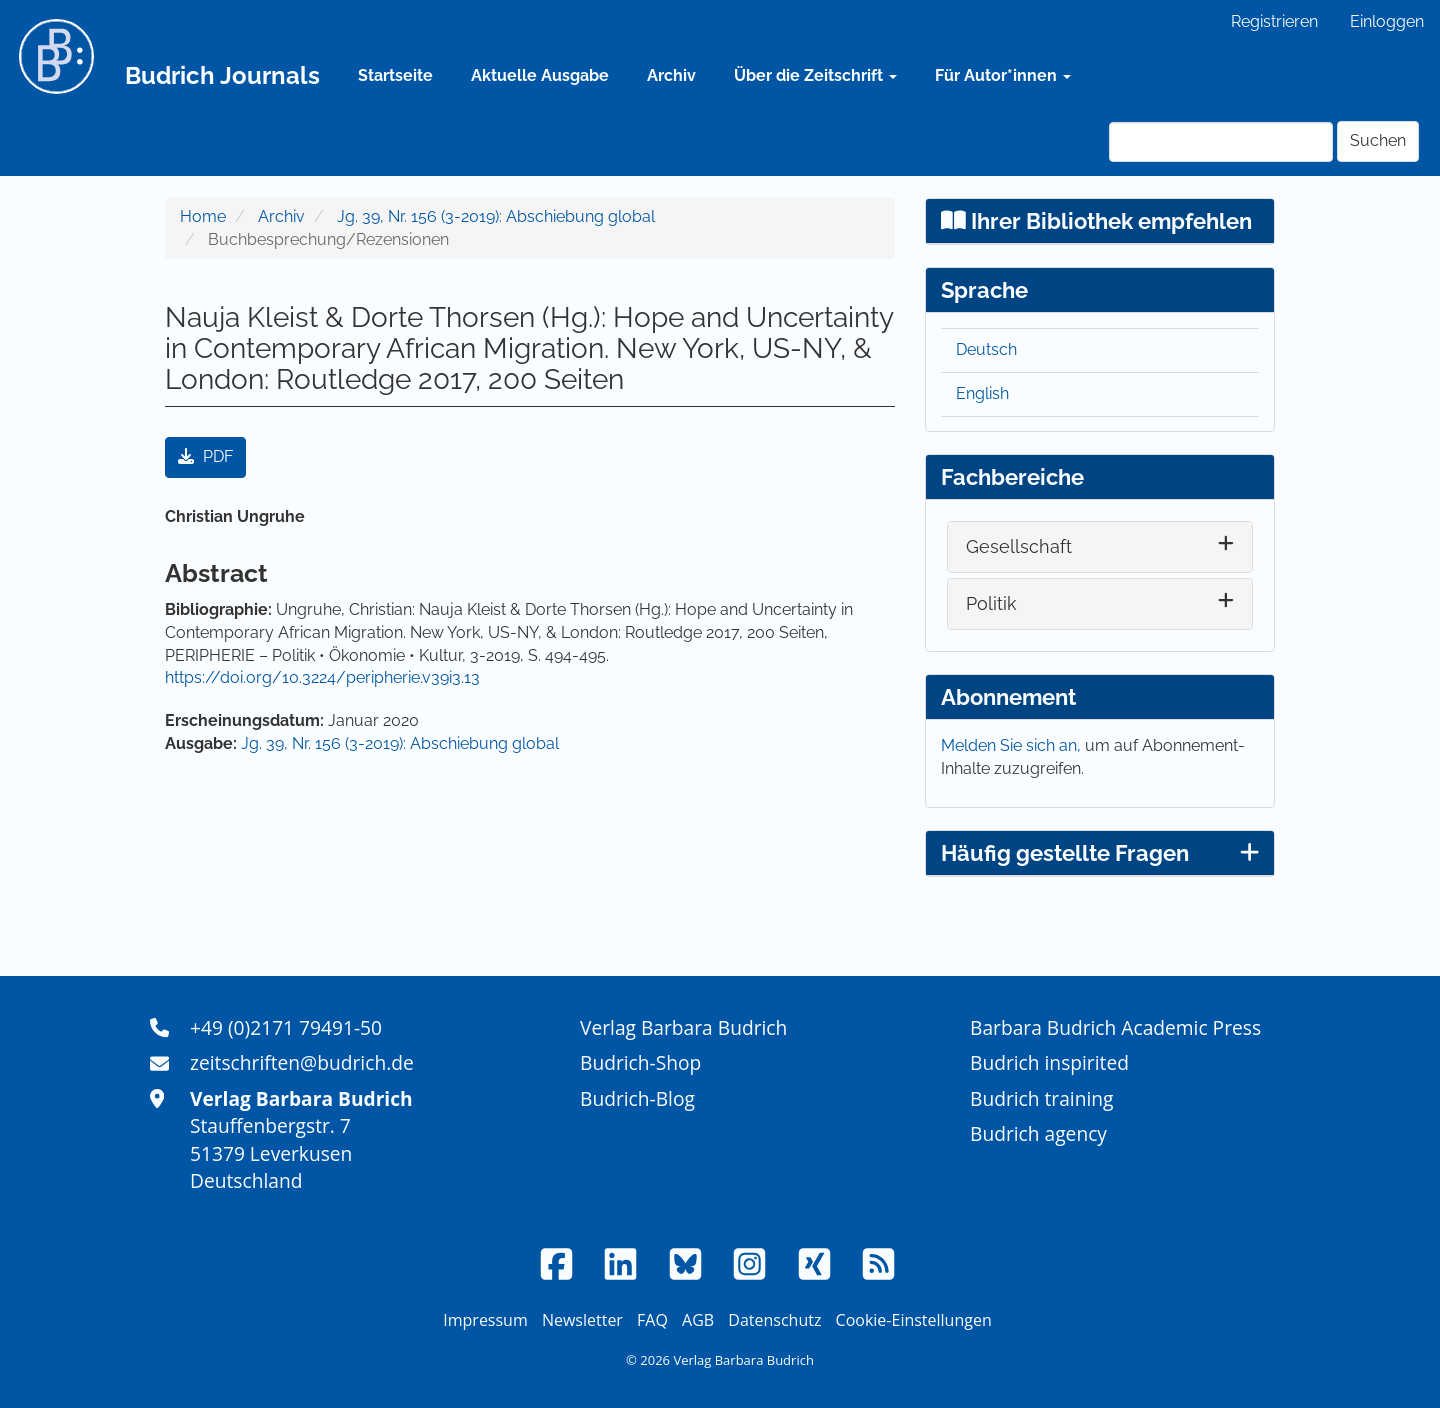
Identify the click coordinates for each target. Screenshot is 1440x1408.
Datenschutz (774, 1320)
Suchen (1378, 140)
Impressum (485, 1320)
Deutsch (986, 349)
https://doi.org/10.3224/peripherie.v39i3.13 (322, 677)
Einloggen (1387, 21)
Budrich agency (1038, 1133)
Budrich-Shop (640, 1062)
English (982, 393)
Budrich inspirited (1049, 1062)
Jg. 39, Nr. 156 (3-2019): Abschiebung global (496, 216)
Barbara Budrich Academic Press (1115, 1027)
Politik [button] (991, 603)
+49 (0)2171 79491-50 (286, 1027)
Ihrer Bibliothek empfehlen (1096, 221)
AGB (698, 1320)
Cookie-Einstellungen (914, 1320)
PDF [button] (205, 456)
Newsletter (582, 1320)
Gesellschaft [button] (1019, 546)
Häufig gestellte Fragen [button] (1100, 853)
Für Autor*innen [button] (1003, 75)
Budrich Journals (222, 75)
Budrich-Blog (637, 1098)
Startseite (395, 75)
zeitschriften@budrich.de (302, 1062)
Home (203, 216)
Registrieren (1274, 21)
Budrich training (1042, 1098)
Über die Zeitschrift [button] (815, 75)
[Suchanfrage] (1221, 142)
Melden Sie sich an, (1013, 745)
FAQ (652, 1320)
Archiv (671, 75)
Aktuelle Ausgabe (540, 75)
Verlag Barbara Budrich (683, 1027)
